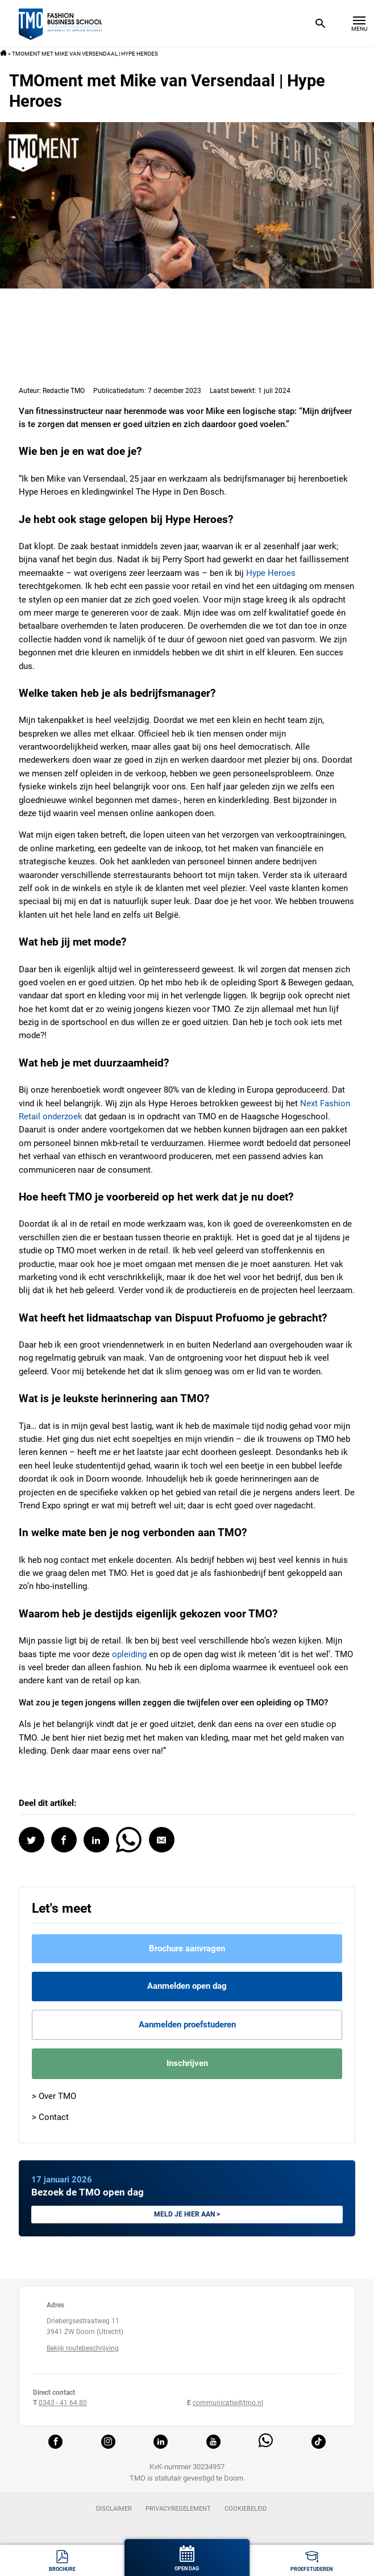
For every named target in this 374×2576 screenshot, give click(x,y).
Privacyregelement (178, 2508)
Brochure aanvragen (187, 1948)
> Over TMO (54, 2096)
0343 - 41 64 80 (63, 2403)
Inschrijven (187, 2063)
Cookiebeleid (246, 2508)
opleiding (129, 1654)
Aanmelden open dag (187, 1986)
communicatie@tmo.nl (228, 2403)
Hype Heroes (271, 573)
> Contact (50, 2117)
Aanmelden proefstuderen (187, 2024)
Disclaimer (114, 2508)
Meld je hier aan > (187, 2214)
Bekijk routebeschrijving (83, 2348)
